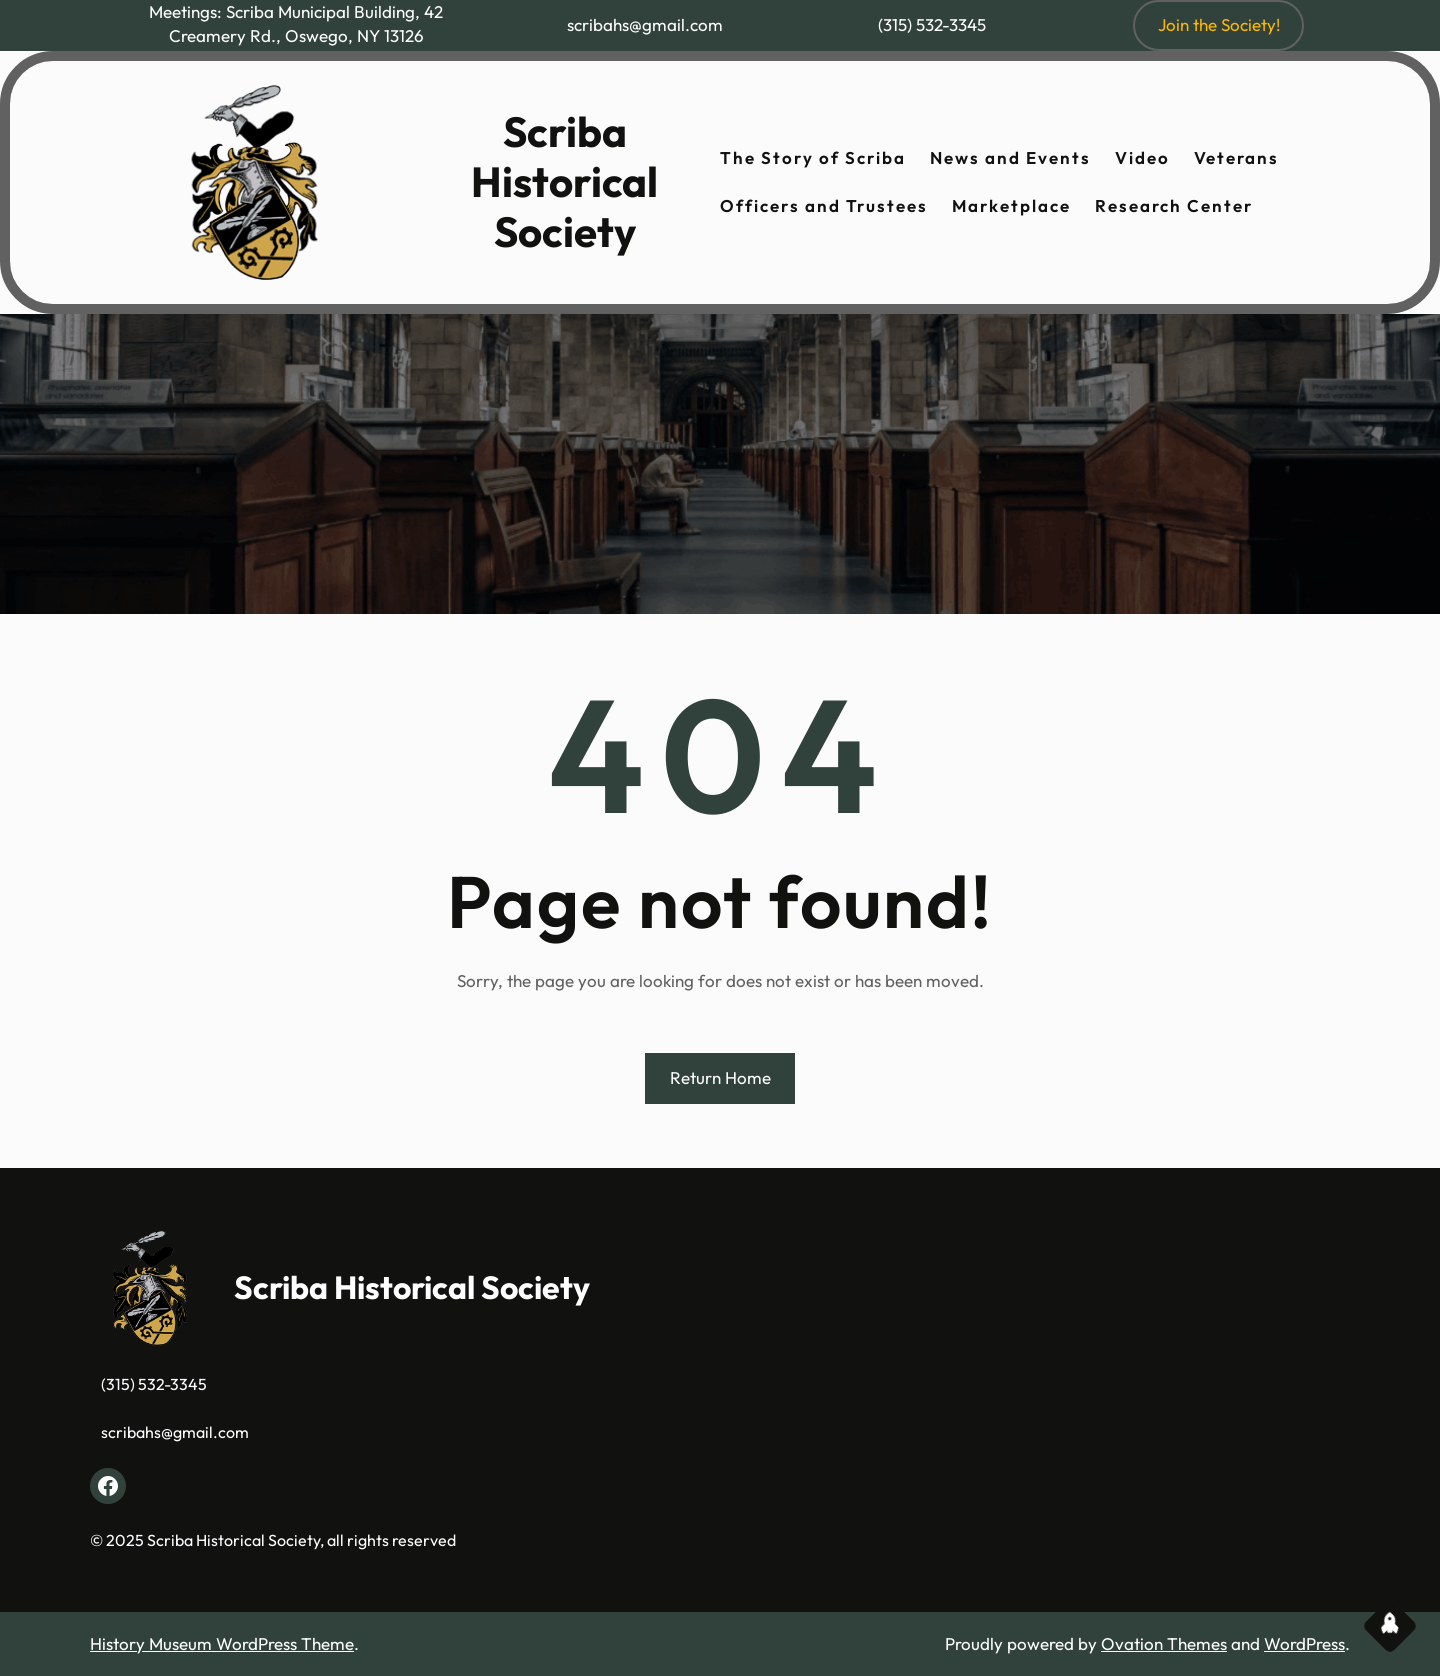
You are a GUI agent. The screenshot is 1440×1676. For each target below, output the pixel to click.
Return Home (720, 1077)
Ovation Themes (1164, 1643)
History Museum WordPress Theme (222, 1643)
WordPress (1304, 1643)
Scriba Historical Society (564, 182)
